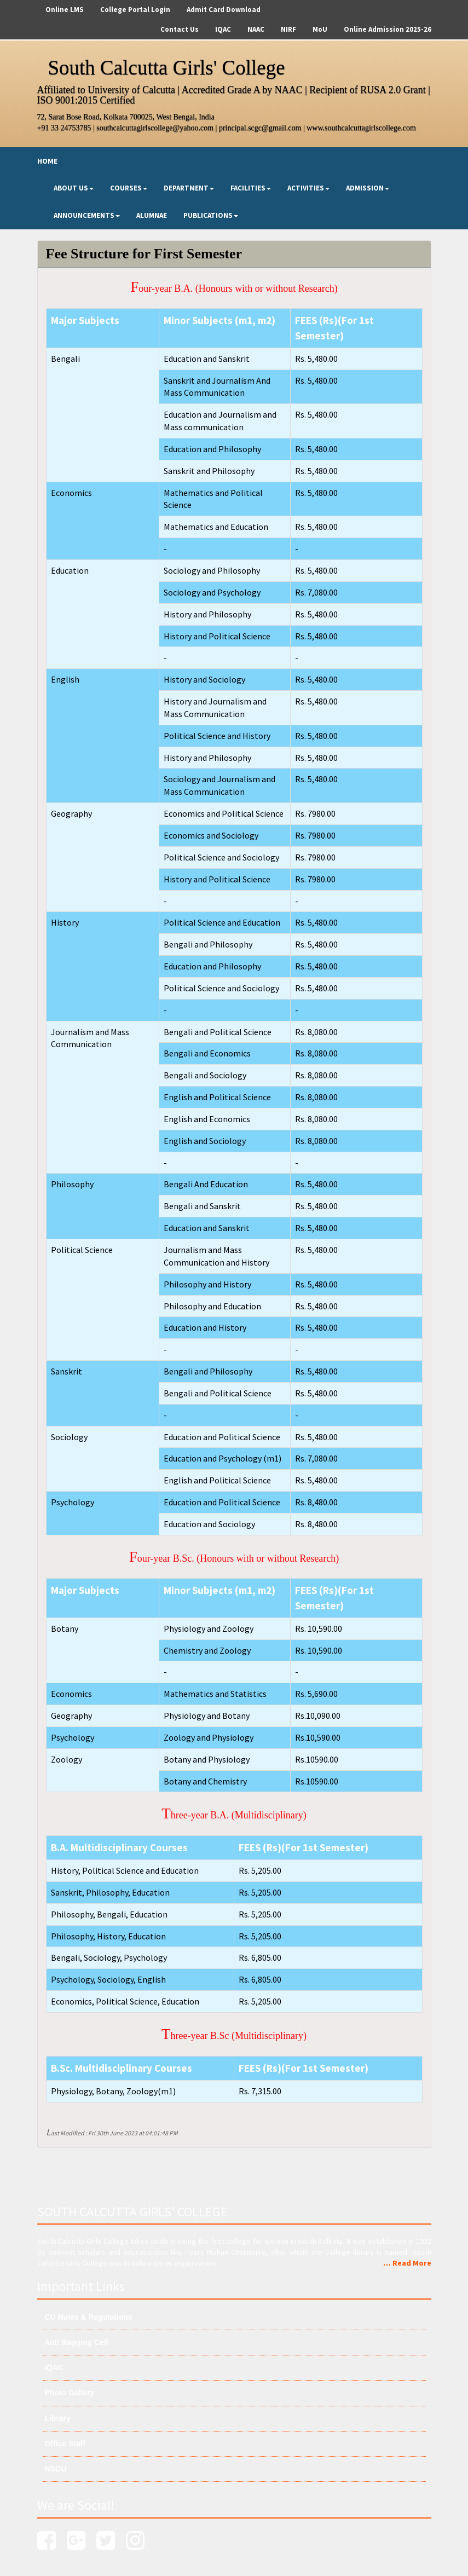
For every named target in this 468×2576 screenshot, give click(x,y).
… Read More (407, 2263)
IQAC (223, 29)
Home (47, 161)
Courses (128, 188)
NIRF (288, 29)
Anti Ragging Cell (75, 2342)
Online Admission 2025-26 (387, 29)
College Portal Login (135, 9)
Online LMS (64, 9)
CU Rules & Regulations (87, 2317)
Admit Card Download (224, 9)
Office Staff (64, 2443)
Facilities (250, 188)
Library (57, 2418)
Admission (367, 188)
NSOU (55, 2468)
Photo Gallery (69, 2392)
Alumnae (151, 215)
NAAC (255, 29)
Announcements (87, 215)
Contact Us (179, 29)
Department (189, 188)
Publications (210, 215)
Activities (308, 188)
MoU (320, 29)
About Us (74, 188)
